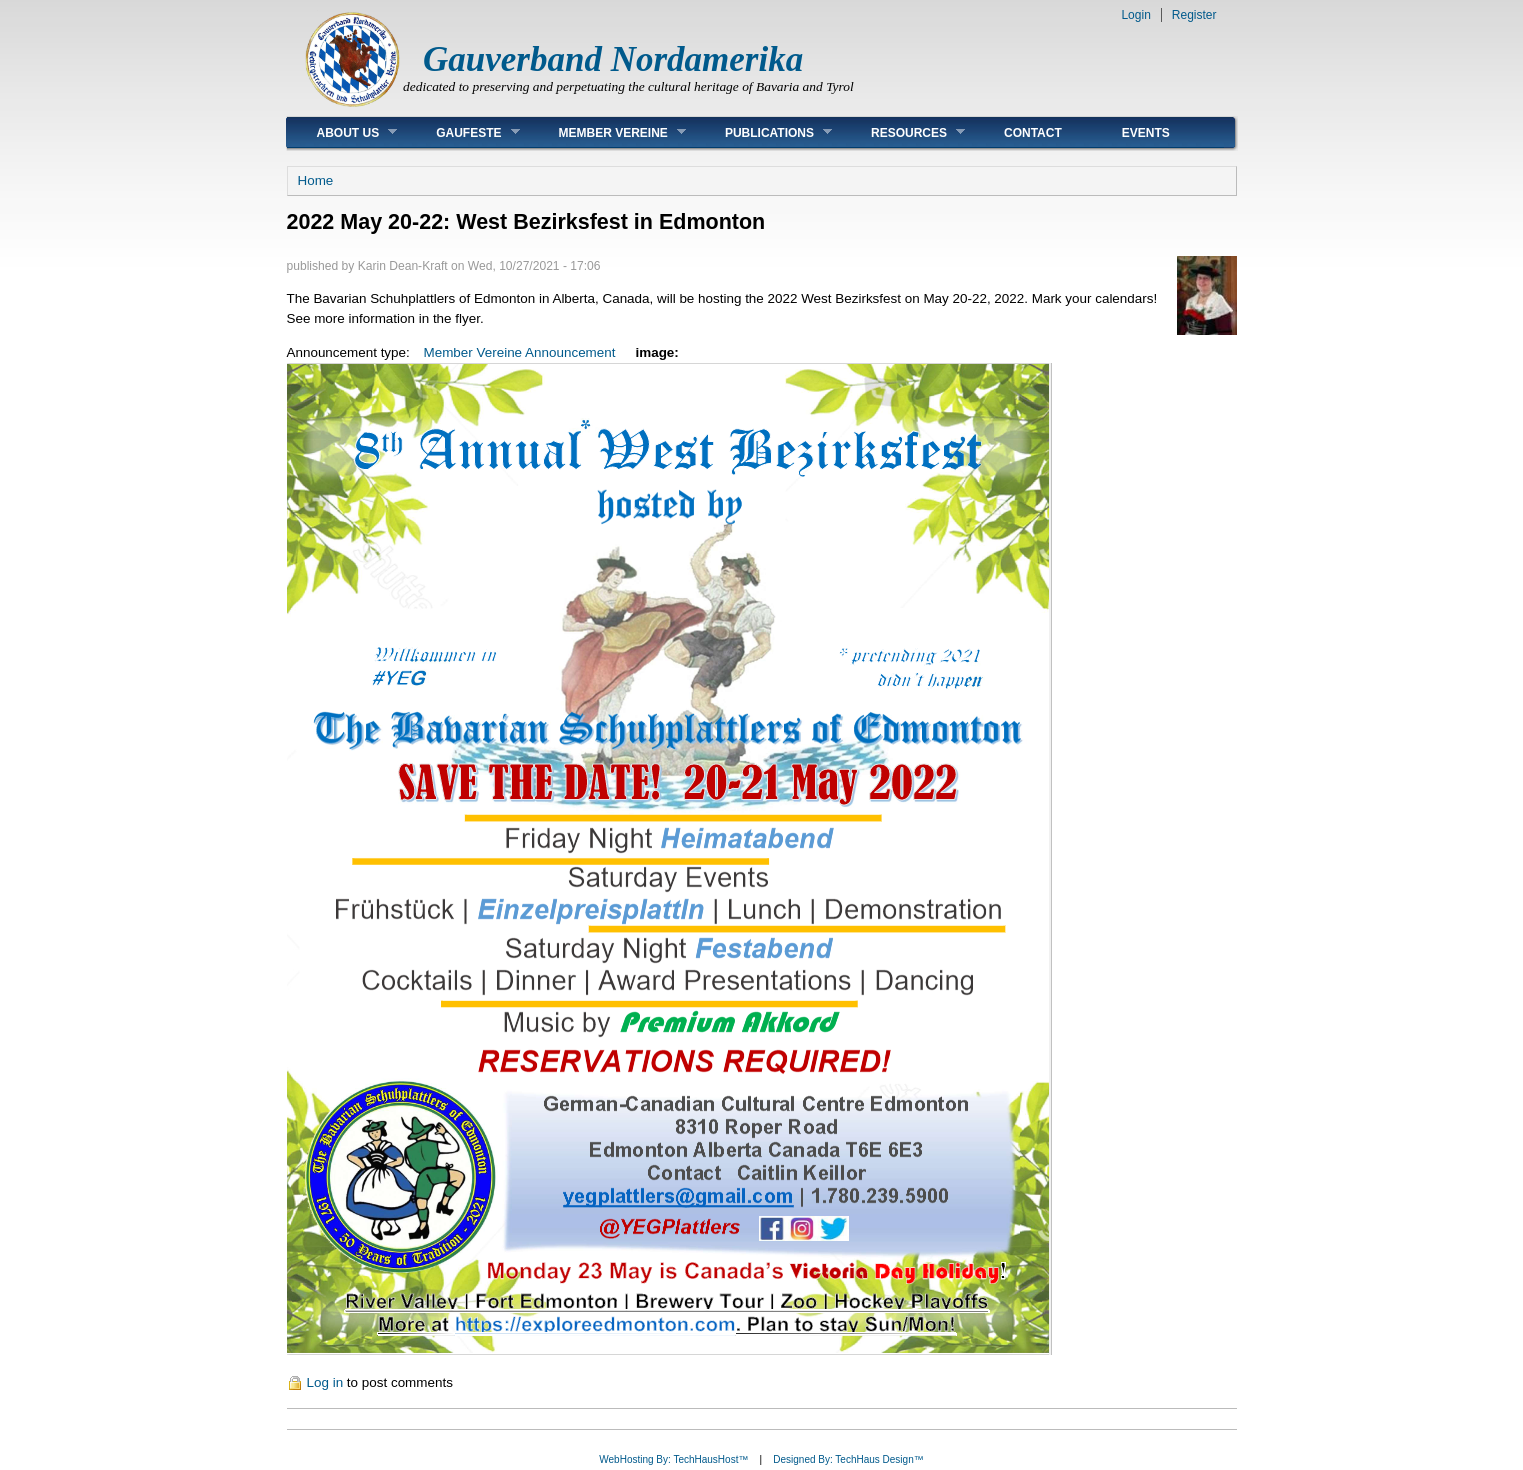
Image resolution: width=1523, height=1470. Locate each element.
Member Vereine (607, 132)
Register (1194, 15)
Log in (325, 1382)
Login (1135, 15)
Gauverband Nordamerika (613, 59)
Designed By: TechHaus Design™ (848, 1459)
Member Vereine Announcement (520, 352)
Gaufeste (462, 132)
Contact (1033, 133)
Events (1146, 133)
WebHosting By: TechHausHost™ (673, 1459)
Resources (903, 132)
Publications (763, 132)
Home (316, 180)
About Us (342, 132)
